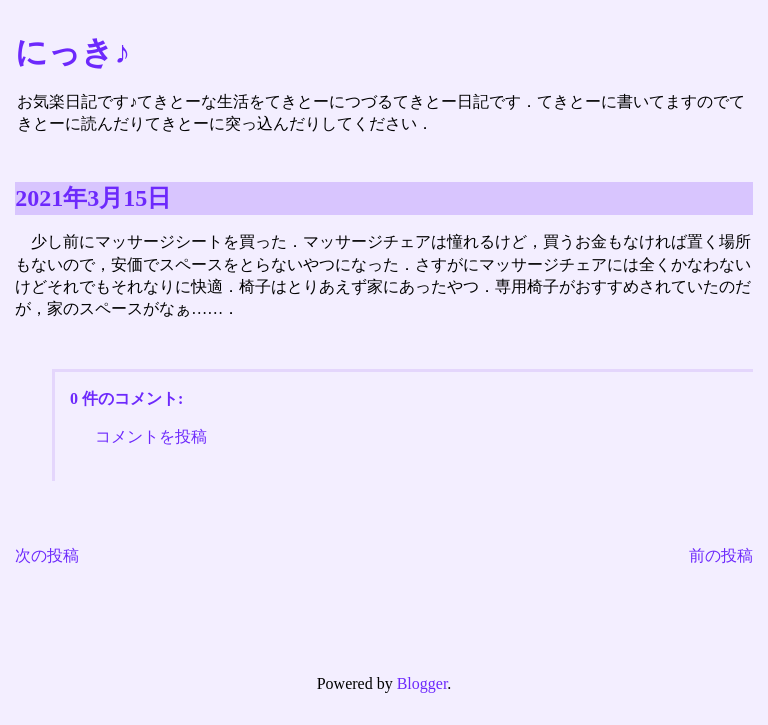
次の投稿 (47, 555)
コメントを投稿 (151, 436)
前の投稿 (721, 555)
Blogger (422, 683)
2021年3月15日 (93, 198)
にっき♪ (72, 52)
